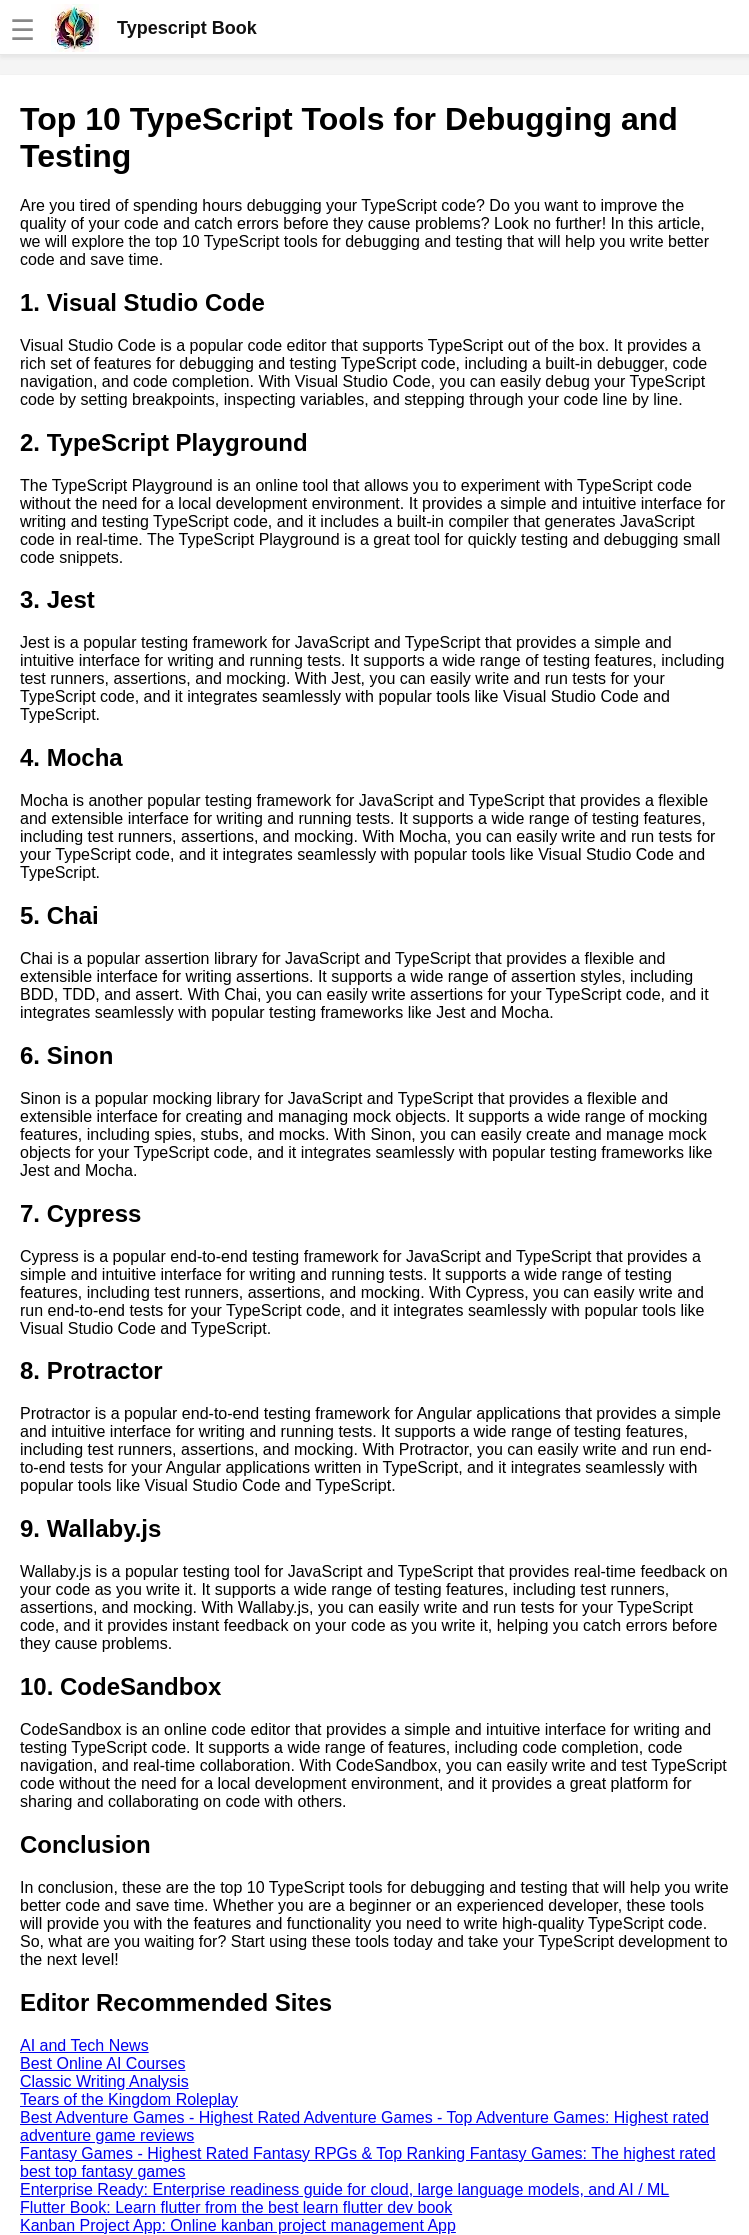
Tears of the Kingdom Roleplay (129, 2099)
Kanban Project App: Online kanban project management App (238, 2225)
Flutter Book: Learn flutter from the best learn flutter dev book (236, 2207)
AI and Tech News (84, 2045)
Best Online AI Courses (102, 2063)
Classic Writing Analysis (104, 2081)
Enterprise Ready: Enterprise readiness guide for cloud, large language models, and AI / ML (344, 2189)
